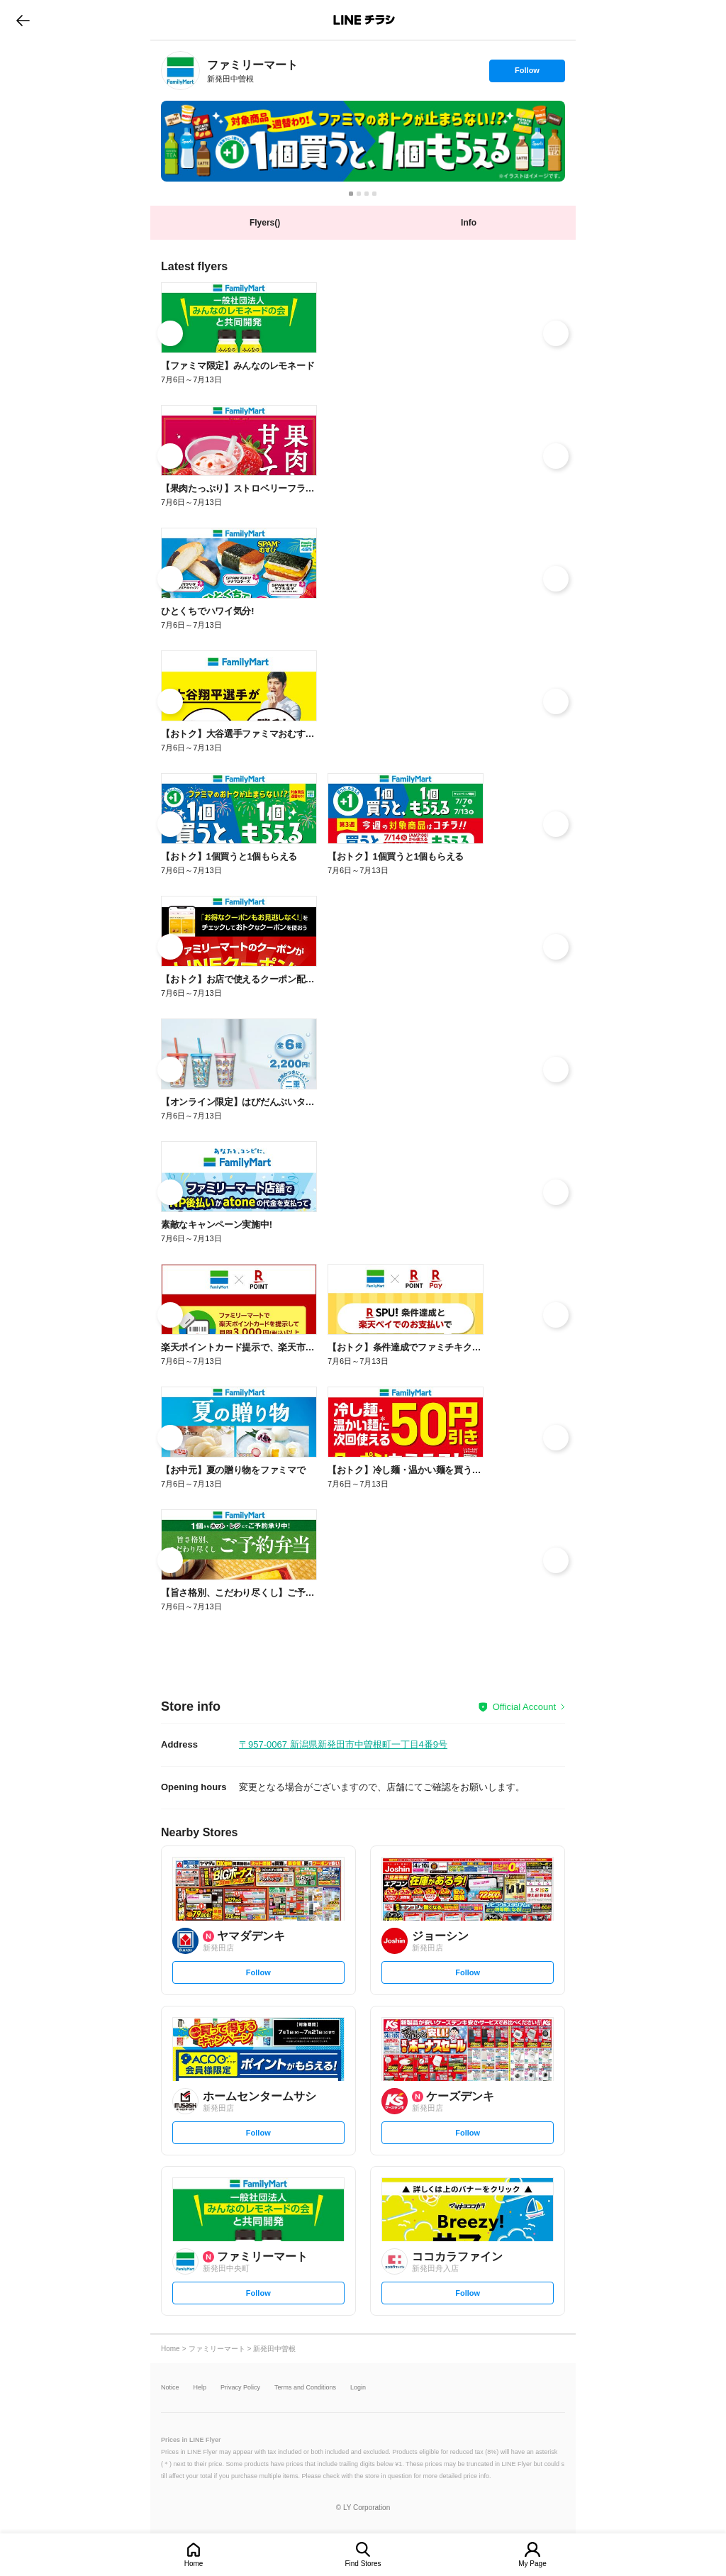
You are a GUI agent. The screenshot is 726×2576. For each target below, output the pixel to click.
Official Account (524, 1706)
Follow (527, 73)
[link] (180, 70)
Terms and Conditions (305, 2388)
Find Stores (363, 2563)
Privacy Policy (240, 2388)
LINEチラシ (364, 19)
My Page (532, 2563)
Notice (170, 2388)
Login (358, 2388)
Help (200, 2388)
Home (193, 2563)
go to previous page (23, 20)
